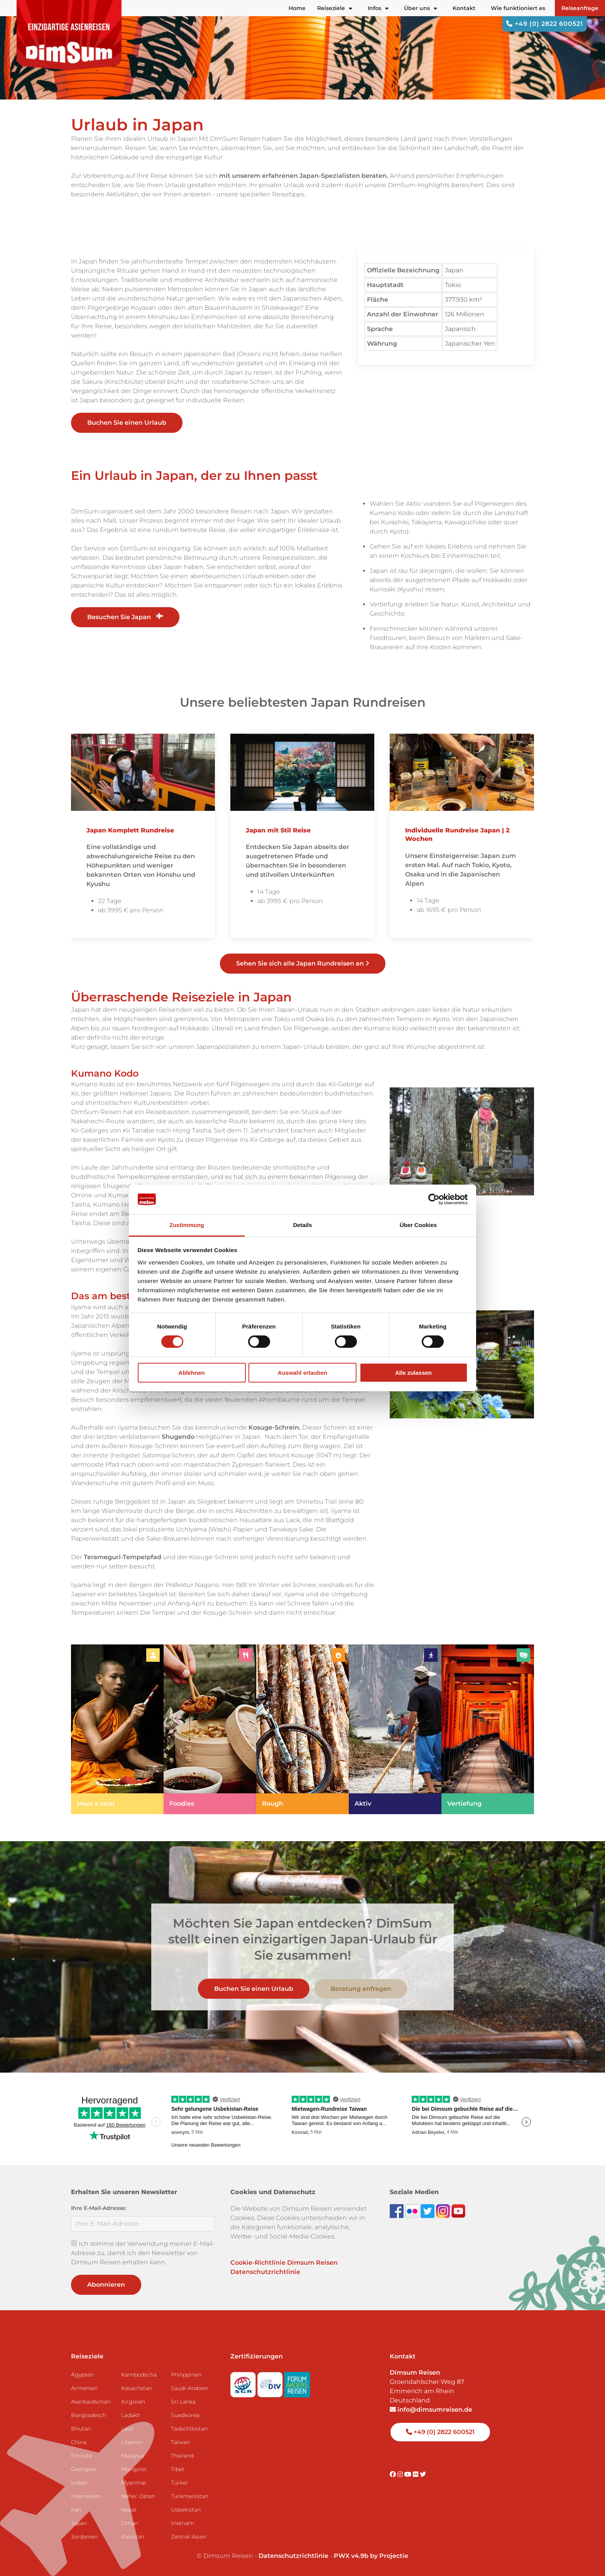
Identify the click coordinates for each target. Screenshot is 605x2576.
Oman (129, 2523)
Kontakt (464, 8)
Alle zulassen (413, 1372)
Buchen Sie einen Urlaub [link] (126, 422)
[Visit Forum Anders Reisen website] (297, 2382)
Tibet (177, 2469)
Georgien (83, 2469)
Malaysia (132, 2455)
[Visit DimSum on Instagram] (400, 2474)
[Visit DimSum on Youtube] (408, 2474)
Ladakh (130, 2415)
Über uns (420, 8)
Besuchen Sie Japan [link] (125, 617)
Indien (79, 2482)
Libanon (132, 2442)
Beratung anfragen (361, 1988)
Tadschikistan (189, 2428)
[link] (117, 1729)
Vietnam (182, 2523)
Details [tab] (302, 1225)
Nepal (129, 2509)
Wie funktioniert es (518, 8)
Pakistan (132, 2536)
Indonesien (85, 2496)
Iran (76, 2509)
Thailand (182, 2455)
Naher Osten (138, 2496)
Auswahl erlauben (302, 1372)
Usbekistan (186, 2509)
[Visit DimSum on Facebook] (397, 2210)
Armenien (84, 2388)
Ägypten (82, 2374)
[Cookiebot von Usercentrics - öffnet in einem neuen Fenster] (434, 1199)
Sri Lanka (183, 2401)
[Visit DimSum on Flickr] (416, 2474)
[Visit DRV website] (270, 2382)
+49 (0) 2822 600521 (544, 23)
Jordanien (84, 2536)
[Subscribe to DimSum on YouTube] (458, 2210)
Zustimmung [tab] (186, 1225)
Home (297, 8)
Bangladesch (88, 2415)
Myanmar (134, 2482)
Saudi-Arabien (189, 2388)
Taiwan (180, 2442)
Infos (378, 8)
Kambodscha (139, 2374)
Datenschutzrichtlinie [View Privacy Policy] (293, 2555)
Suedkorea (185, 2415)
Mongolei (134, 2469)
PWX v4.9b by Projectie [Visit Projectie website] (371, 2555)
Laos (127, 2428)
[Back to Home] (69, 35)
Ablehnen (191, 1372)
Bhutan (81, 2428)
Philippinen (186, 2374)
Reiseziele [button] (334, 8)
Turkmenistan (189, 2496)
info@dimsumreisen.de (431, 2409)
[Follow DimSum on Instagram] (443, 2210)
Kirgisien (133, 2401)
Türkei (179, 2482)
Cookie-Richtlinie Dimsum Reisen (284, 2262)
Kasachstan (136, 2388)
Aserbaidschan (90, 2401)
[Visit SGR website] (243, 2382)
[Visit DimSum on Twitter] (423, 2474)
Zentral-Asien (188, 2536)
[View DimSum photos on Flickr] (413, 2210)
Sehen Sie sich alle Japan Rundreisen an (302, 963)
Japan (79, 2523)
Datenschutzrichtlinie (265, 2272)
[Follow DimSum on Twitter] (428, 2210)
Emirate (81, 2455)
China (78, 2442)
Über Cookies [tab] (418, 1225)
